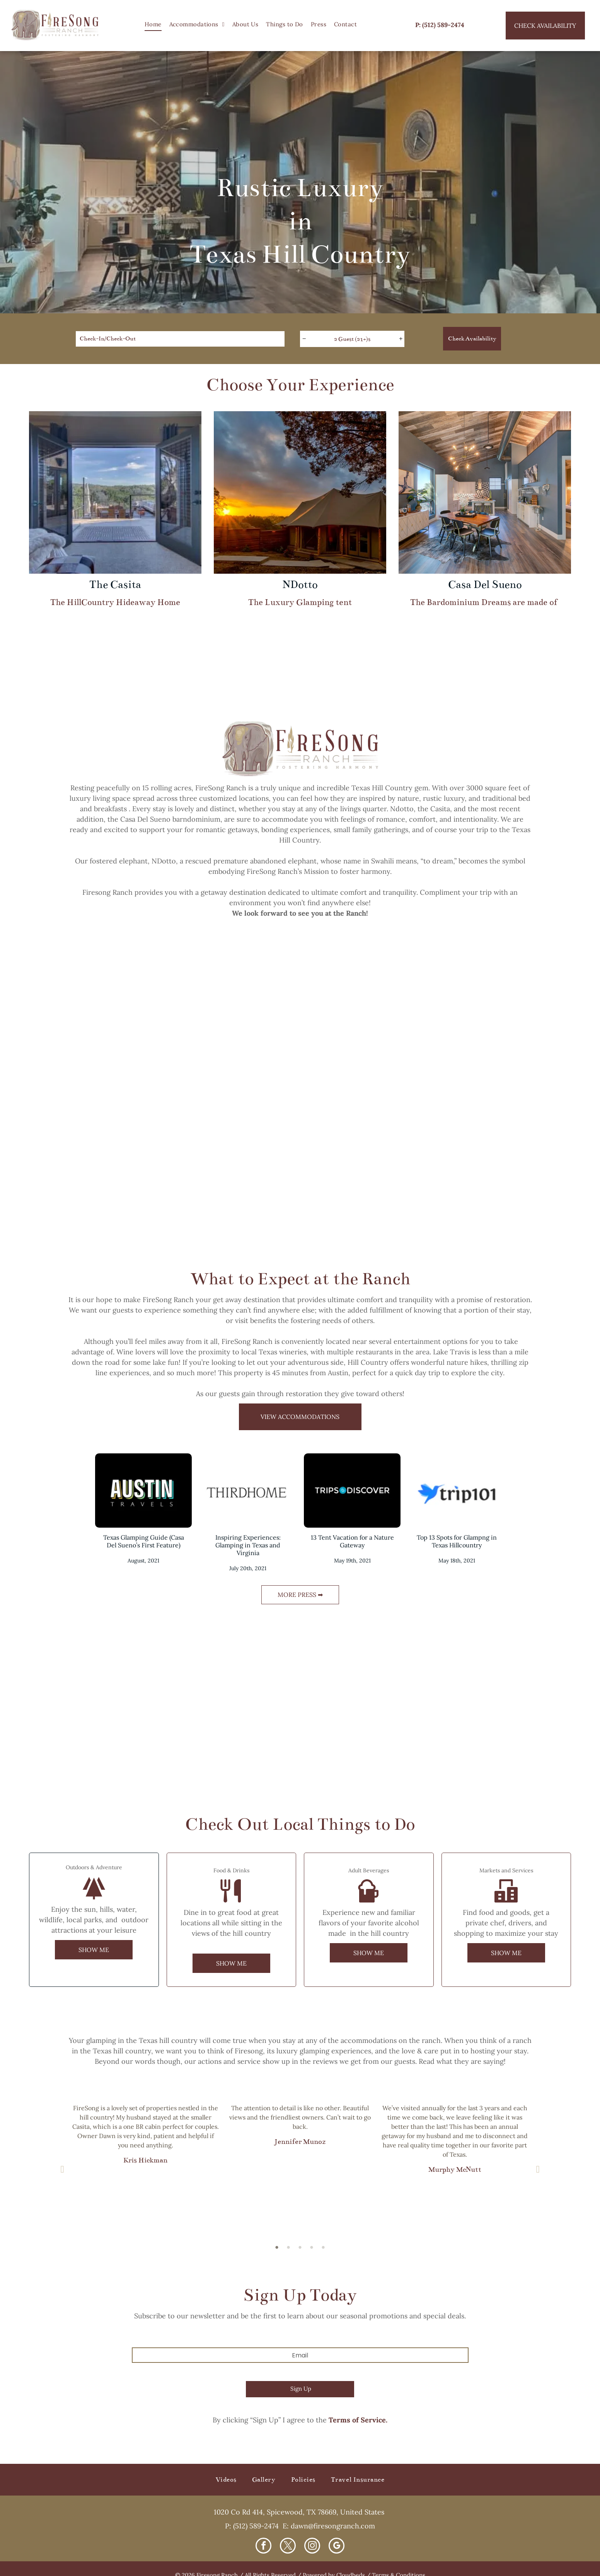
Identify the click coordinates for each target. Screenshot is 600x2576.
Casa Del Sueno (485, 584)
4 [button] (311, 2247)
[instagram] (312, 2546)
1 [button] (277, 2247)
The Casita (115, 584)
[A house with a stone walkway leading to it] (75, 1173)
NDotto (300, 584)
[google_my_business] (336, 2546)
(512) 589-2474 (256, 2525)
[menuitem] (153, 24)
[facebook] (263, 2546)
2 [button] (288, 2247)
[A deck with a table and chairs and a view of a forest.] (225, 1173)
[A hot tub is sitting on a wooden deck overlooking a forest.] (375, 1023)
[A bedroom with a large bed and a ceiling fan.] (525, 1173)
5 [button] (323, 2247)
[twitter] (288, 2546)
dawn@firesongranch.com (333, 2525)
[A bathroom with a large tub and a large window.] (225, 1023)
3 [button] (300, 2247)
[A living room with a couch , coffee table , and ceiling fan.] (375, 1173)
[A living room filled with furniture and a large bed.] (75, 1023)
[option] (145, 2137)
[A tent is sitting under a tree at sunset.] (525, 1023)
